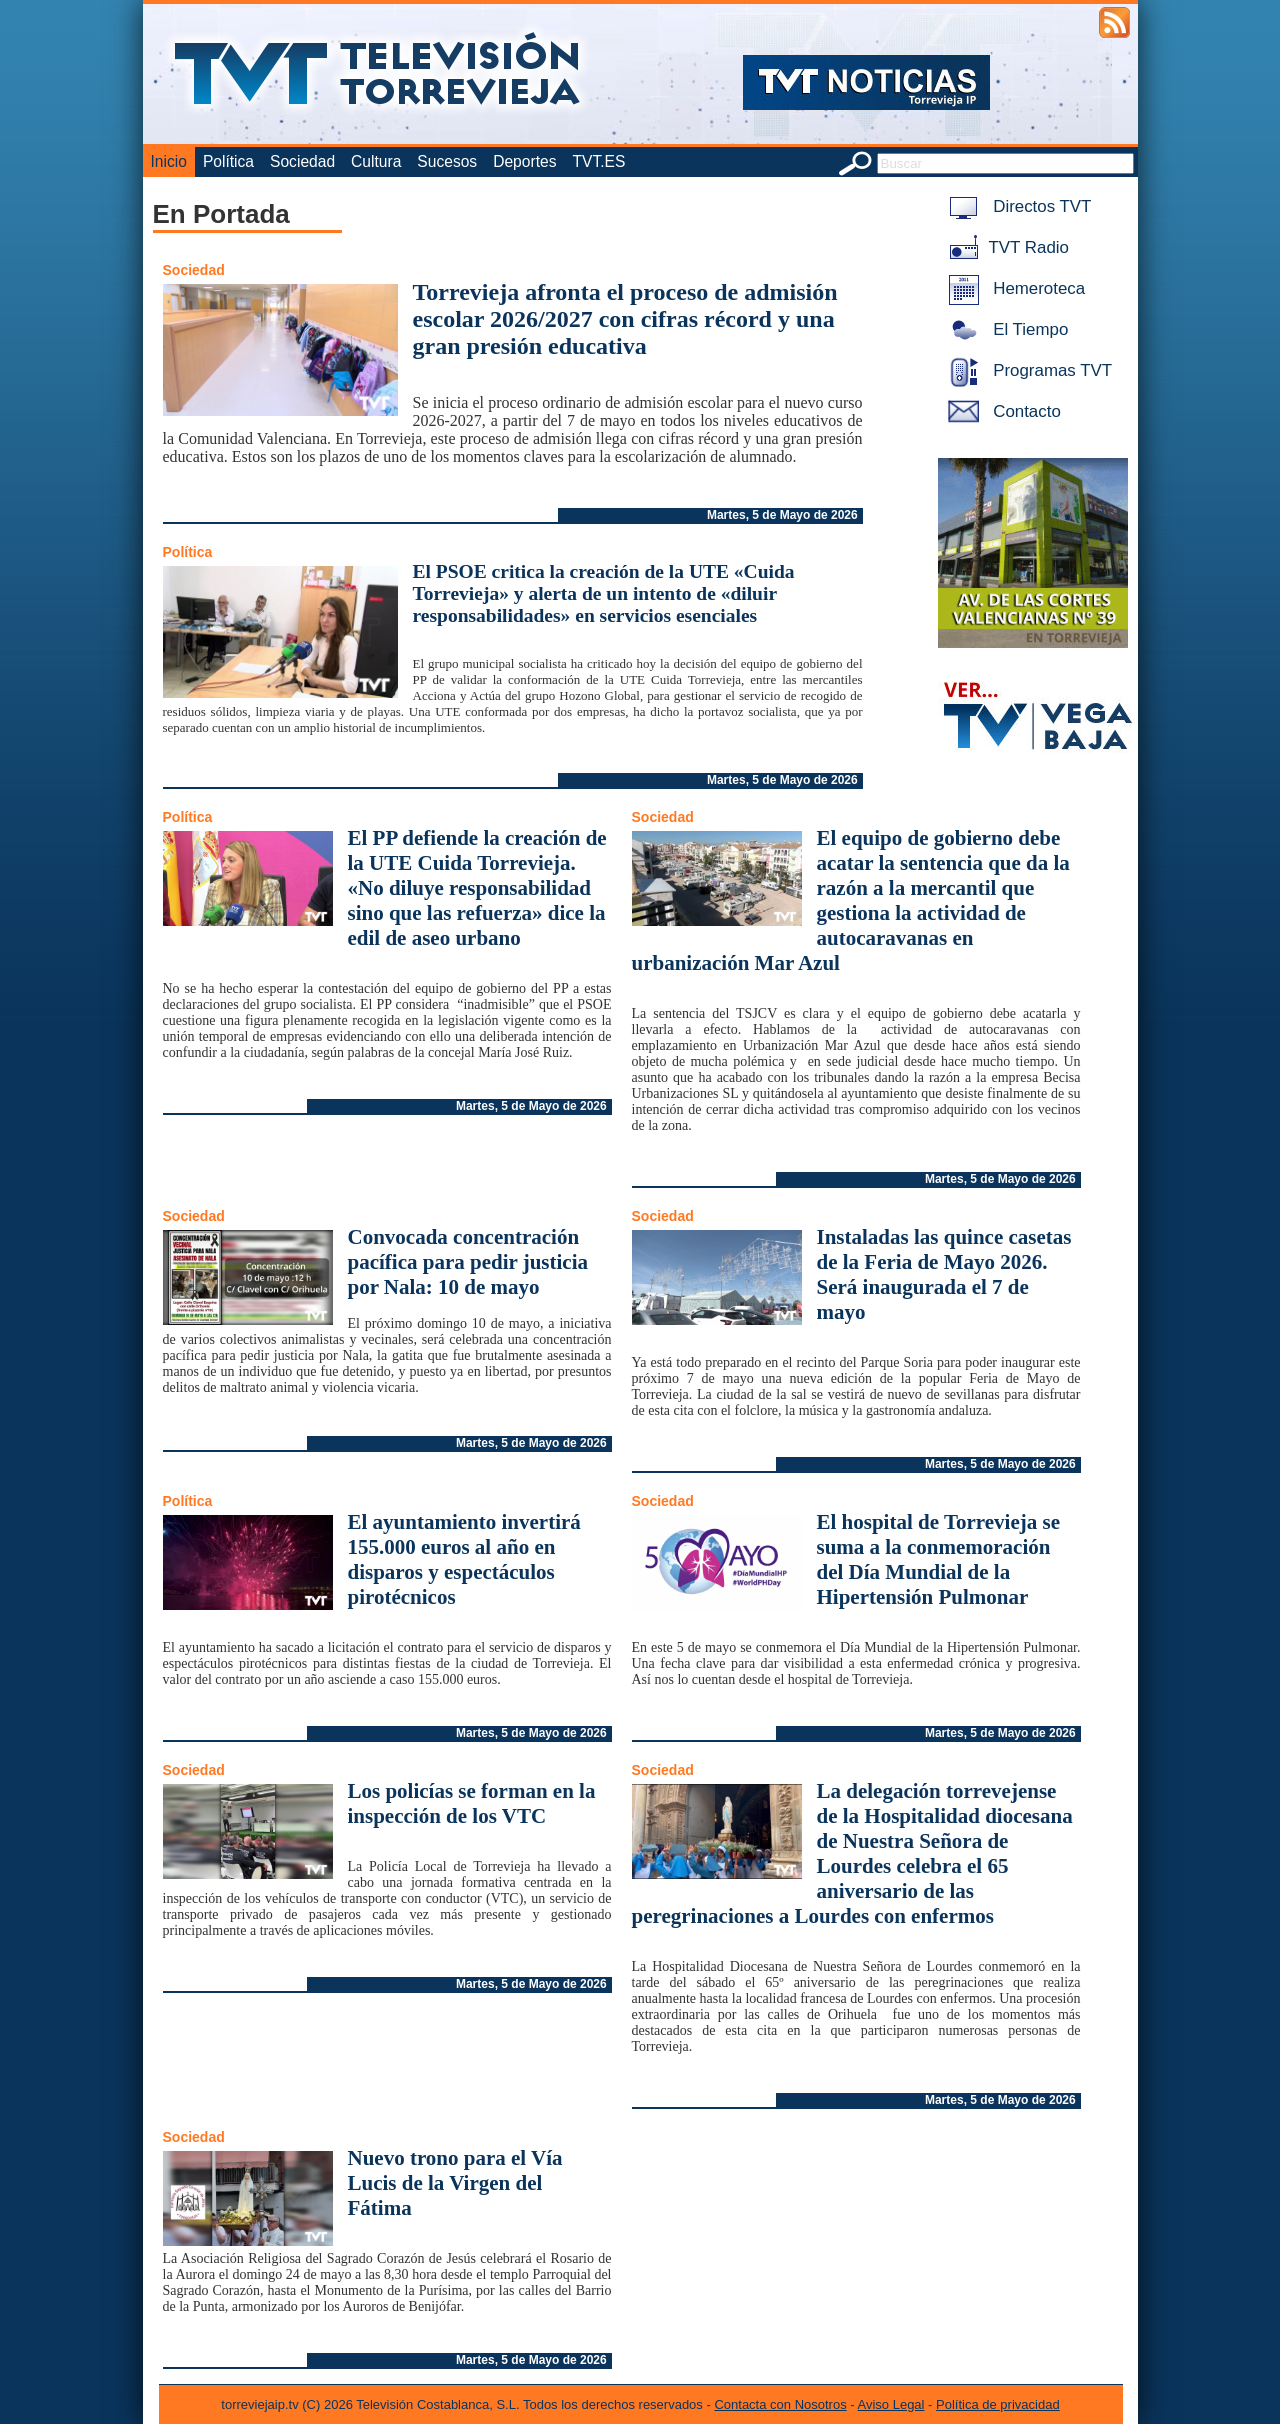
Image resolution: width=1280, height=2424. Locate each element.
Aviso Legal (891, 2404)
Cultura (376, 161)
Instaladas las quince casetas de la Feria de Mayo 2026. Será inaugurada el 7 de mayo (944, 1274)
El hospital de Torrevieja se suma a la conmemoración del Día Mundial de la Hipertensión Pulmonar (938, 1559)
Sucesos (447, 161)
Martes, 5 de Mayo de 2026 (782, 515)
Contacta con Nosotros (780, 2404)
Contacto (1001, 411)
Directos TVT (1016, 206)
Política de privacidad (998, 2404)
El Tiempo (1005, 329)
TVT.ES (598, 161)
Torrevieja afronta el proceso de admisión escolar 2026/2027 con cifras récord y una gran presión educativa (625, 319)
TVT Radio (1005, 247)
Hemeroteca (1013, 288)
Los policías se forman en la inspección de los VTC (472, 1803)
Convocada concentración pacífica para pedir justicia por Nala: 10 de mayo (468, 1262)
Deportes (524, 161)
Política (228, 161)
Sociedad (302, 161)
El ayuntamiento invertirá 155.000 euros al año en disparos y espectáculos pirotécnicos (464, 1559)
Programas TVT (1027, 370)
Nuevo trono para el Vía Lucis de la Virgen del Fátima (455, 2183)
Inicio (169, 161)
